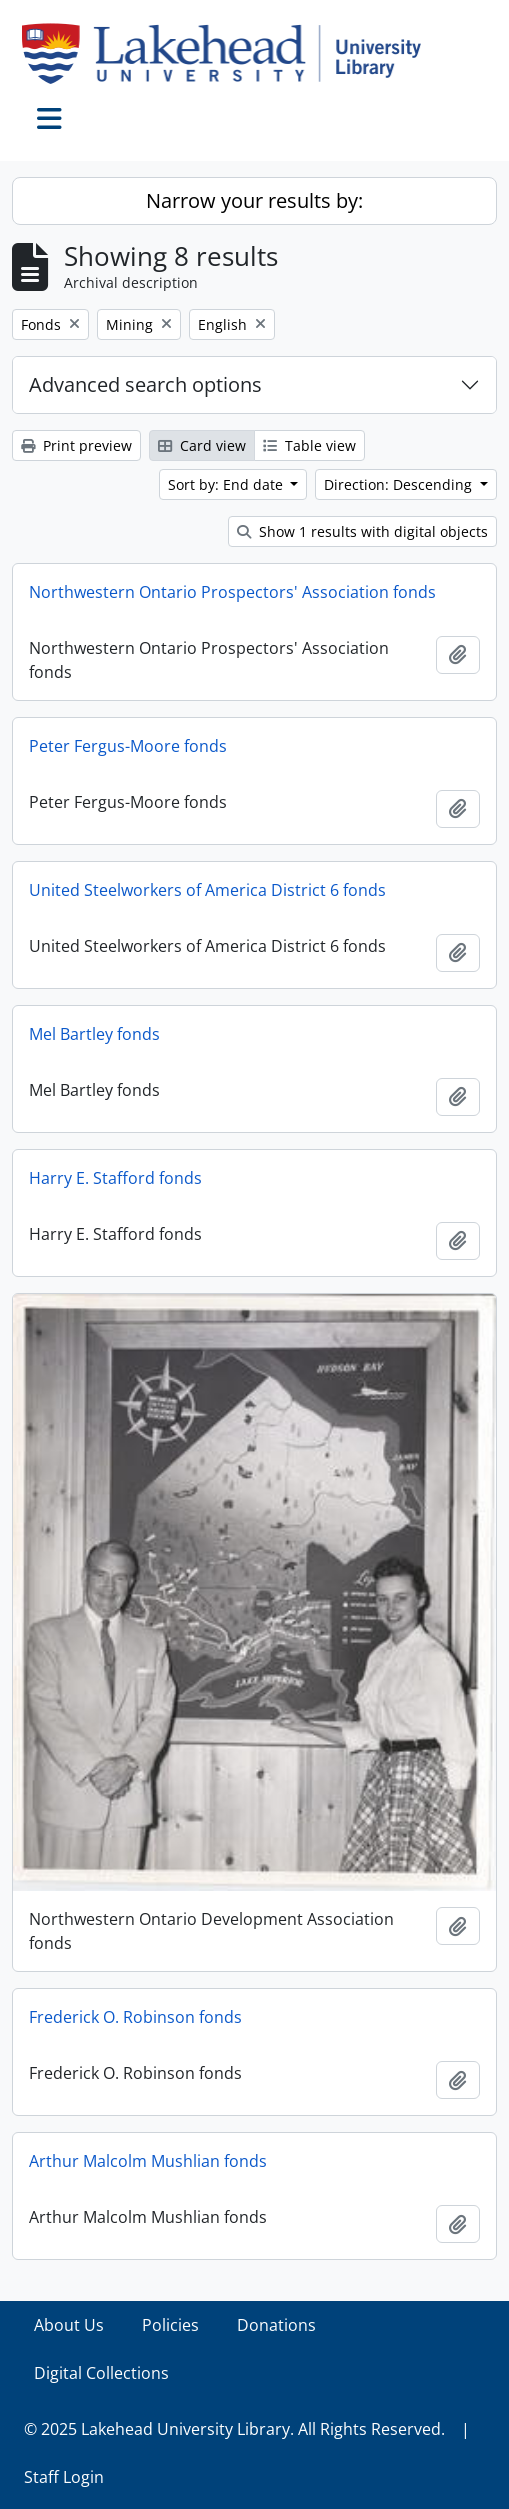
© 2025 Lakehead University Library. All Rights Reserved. (234, 2429)
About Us (69, 2325)
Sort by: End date (227, 484)
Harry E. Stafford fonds (115, 1178)
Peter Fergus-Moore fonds (128, 746)
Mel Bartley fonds (94, 1034)
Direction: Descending (400, 484)
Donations (276, 2325)
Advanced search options (145, 384)
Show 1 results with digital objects (362, 531)
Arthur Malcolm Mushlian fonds (148, 2161)
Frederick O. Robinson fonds (135, 2017)
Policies (170, 2325)
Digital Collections (101, 2373)
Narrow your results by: (254, 200)
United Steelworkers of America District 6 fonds (207, 890)
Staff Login (64, 2477)
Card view (202, 445)
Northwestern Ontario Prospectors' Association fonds (232, 592)
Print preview (76, 445)
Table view (309, 445)
